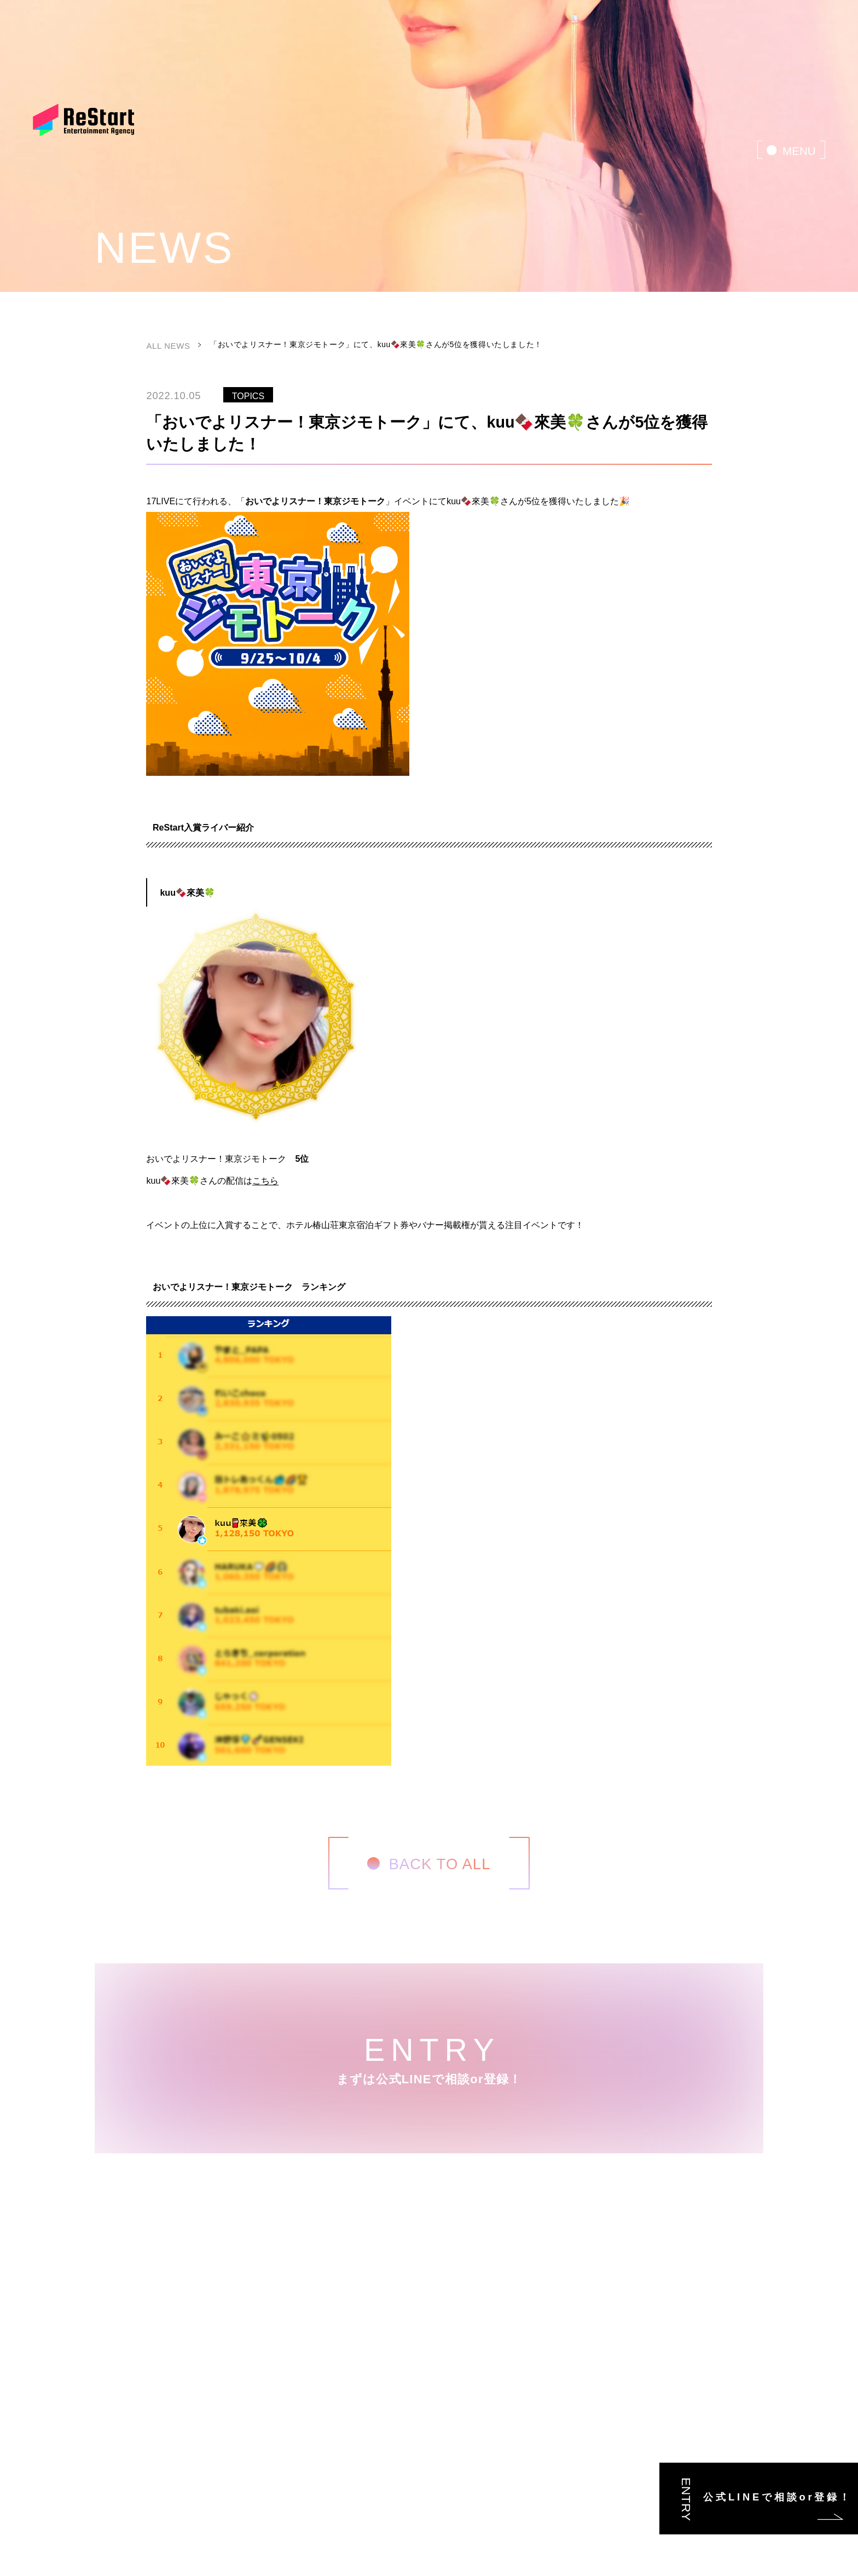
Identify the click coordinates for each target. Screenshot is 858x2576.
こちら (265, 1180)
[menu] (791, 149)
